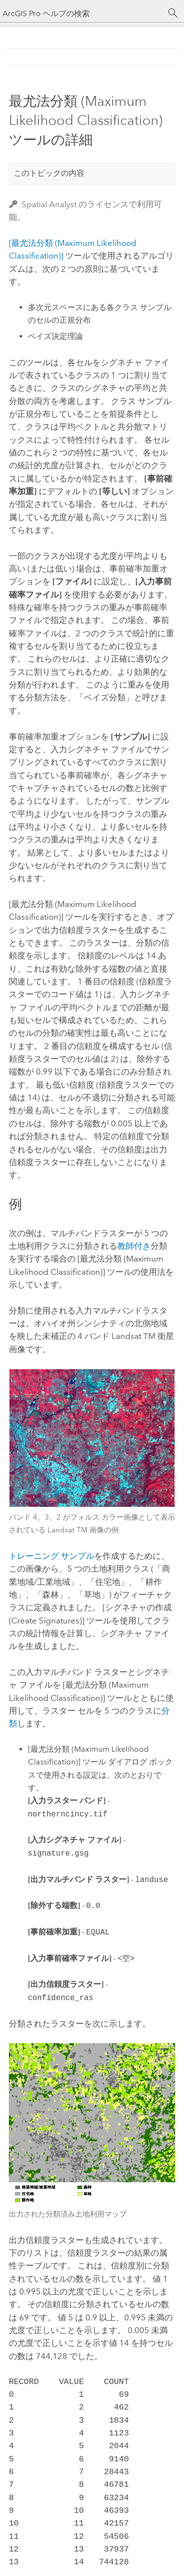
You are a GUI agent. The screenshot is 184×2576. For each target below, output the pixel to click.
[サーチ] (173, 13)
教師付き (134, 1246)
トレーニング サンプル (51, 1556)
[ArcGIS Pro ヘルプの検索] (82, 13)
